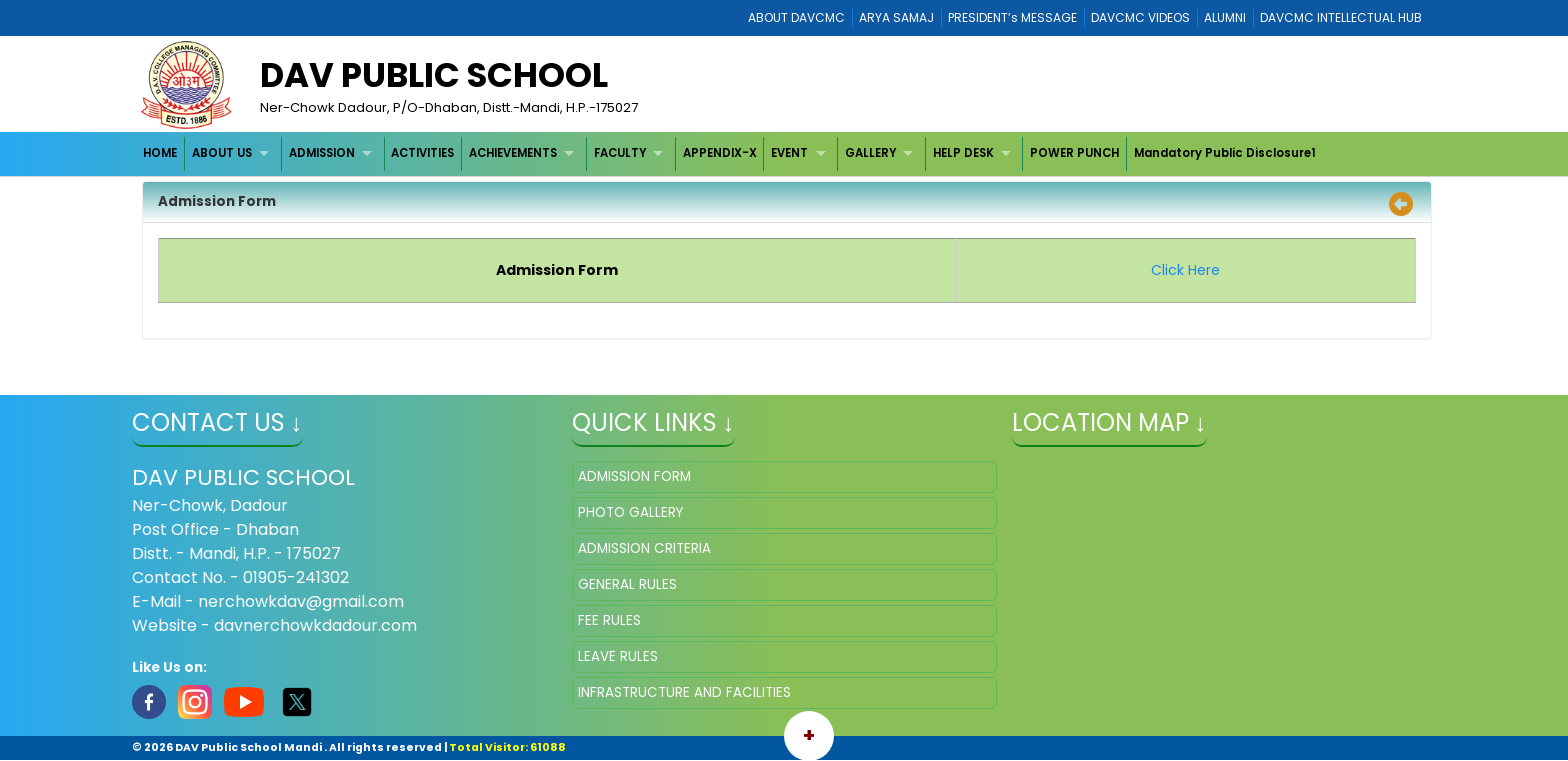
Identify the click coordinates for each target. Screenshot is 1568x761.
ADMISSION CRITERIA (644, 548)
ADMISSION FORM (634, 476)
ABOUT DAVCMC (796, 17)
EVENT (789, 153)
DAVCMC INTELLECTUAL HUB (1341, 17)
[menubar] (730, 153)
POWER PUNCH (1074, 153)
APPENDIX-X (720, 153)
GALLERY (870, 153)
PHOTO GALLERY (630, 512)
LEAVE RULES (618, 656)
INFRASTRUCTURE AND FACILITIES (684, 692)
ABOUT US (222, 153)
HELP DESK (963, 153)
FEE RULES (609, 620)
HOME (160, 153)
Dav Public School (434, 75)
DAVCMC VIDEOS (1140, 17)
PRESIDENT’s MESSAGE (1012, 17)
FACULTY (620, 153)
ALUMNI (1225, 17)
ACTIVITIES (422, 153)
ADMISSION (322, 153)
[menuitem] (161, 153)
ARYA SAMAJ (896, 17)
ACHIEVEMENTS (513, 153)
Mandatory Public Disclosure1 (1225, 153)
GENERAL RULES (627, 584)
